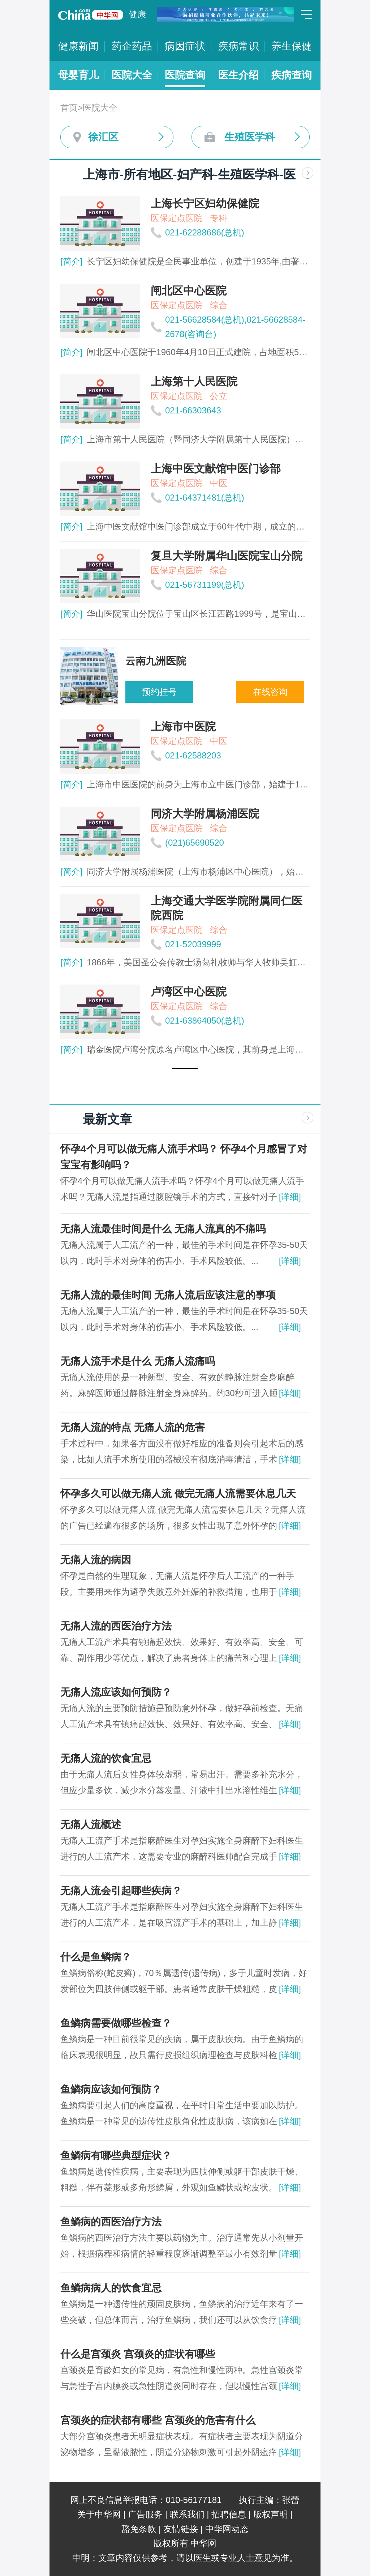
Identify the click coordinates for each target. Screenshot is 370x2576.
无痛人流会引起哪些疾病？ (121, 1890)
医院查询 (185, 75)
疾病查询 (291, 75)
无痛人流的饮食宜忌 (105, 1758)
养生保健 (291, 46)
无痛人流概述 (90, 1824)
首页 (69, 107)
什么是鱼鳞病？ (95, 1957)
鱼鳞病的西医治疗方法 (111, 2221)
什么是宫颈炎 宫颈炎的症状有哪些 (137, 2354)
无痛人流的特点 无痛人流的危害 (132, 1427)
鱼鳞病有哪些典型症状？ (116, 2155)
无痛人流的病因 (95, 1559)
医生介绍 (238, 75)
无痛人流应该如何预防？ (116, 1692)
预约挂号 (159, 692)
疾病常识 (238, 46)
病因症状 (185, 46)
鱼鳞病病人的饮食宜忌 (111, 2288)
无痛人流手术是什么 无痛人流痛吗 (137, 1361)
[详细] (290, 1197)
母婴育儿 (78, 75)
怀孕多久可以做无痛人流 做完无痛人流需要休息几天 (178, 1493)
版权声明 (270, 2514)
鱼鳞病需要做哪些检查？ (116, 2023)
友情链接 (180, 2529)
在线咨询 (270, 692)
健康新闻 (78, 46)
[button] (185, 1068)
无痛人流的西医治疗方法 (116, 1626)
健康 (137, 14)
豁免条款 (138, 2529)
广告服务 (145, 2514)
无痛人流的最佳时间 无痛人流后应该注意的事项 (168, 1295)
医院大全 (132, 75)
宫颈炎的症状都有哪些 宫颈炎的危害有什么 (157, 2420)
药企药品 (132, 46)
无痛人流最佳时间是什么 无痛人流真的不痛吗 (163, 1228)
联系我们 (187, 2514)
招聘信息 (228, 2514)
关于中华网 (99, 2514)
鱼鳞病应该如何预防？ (111, 2089)
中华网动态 (227, 2529)
